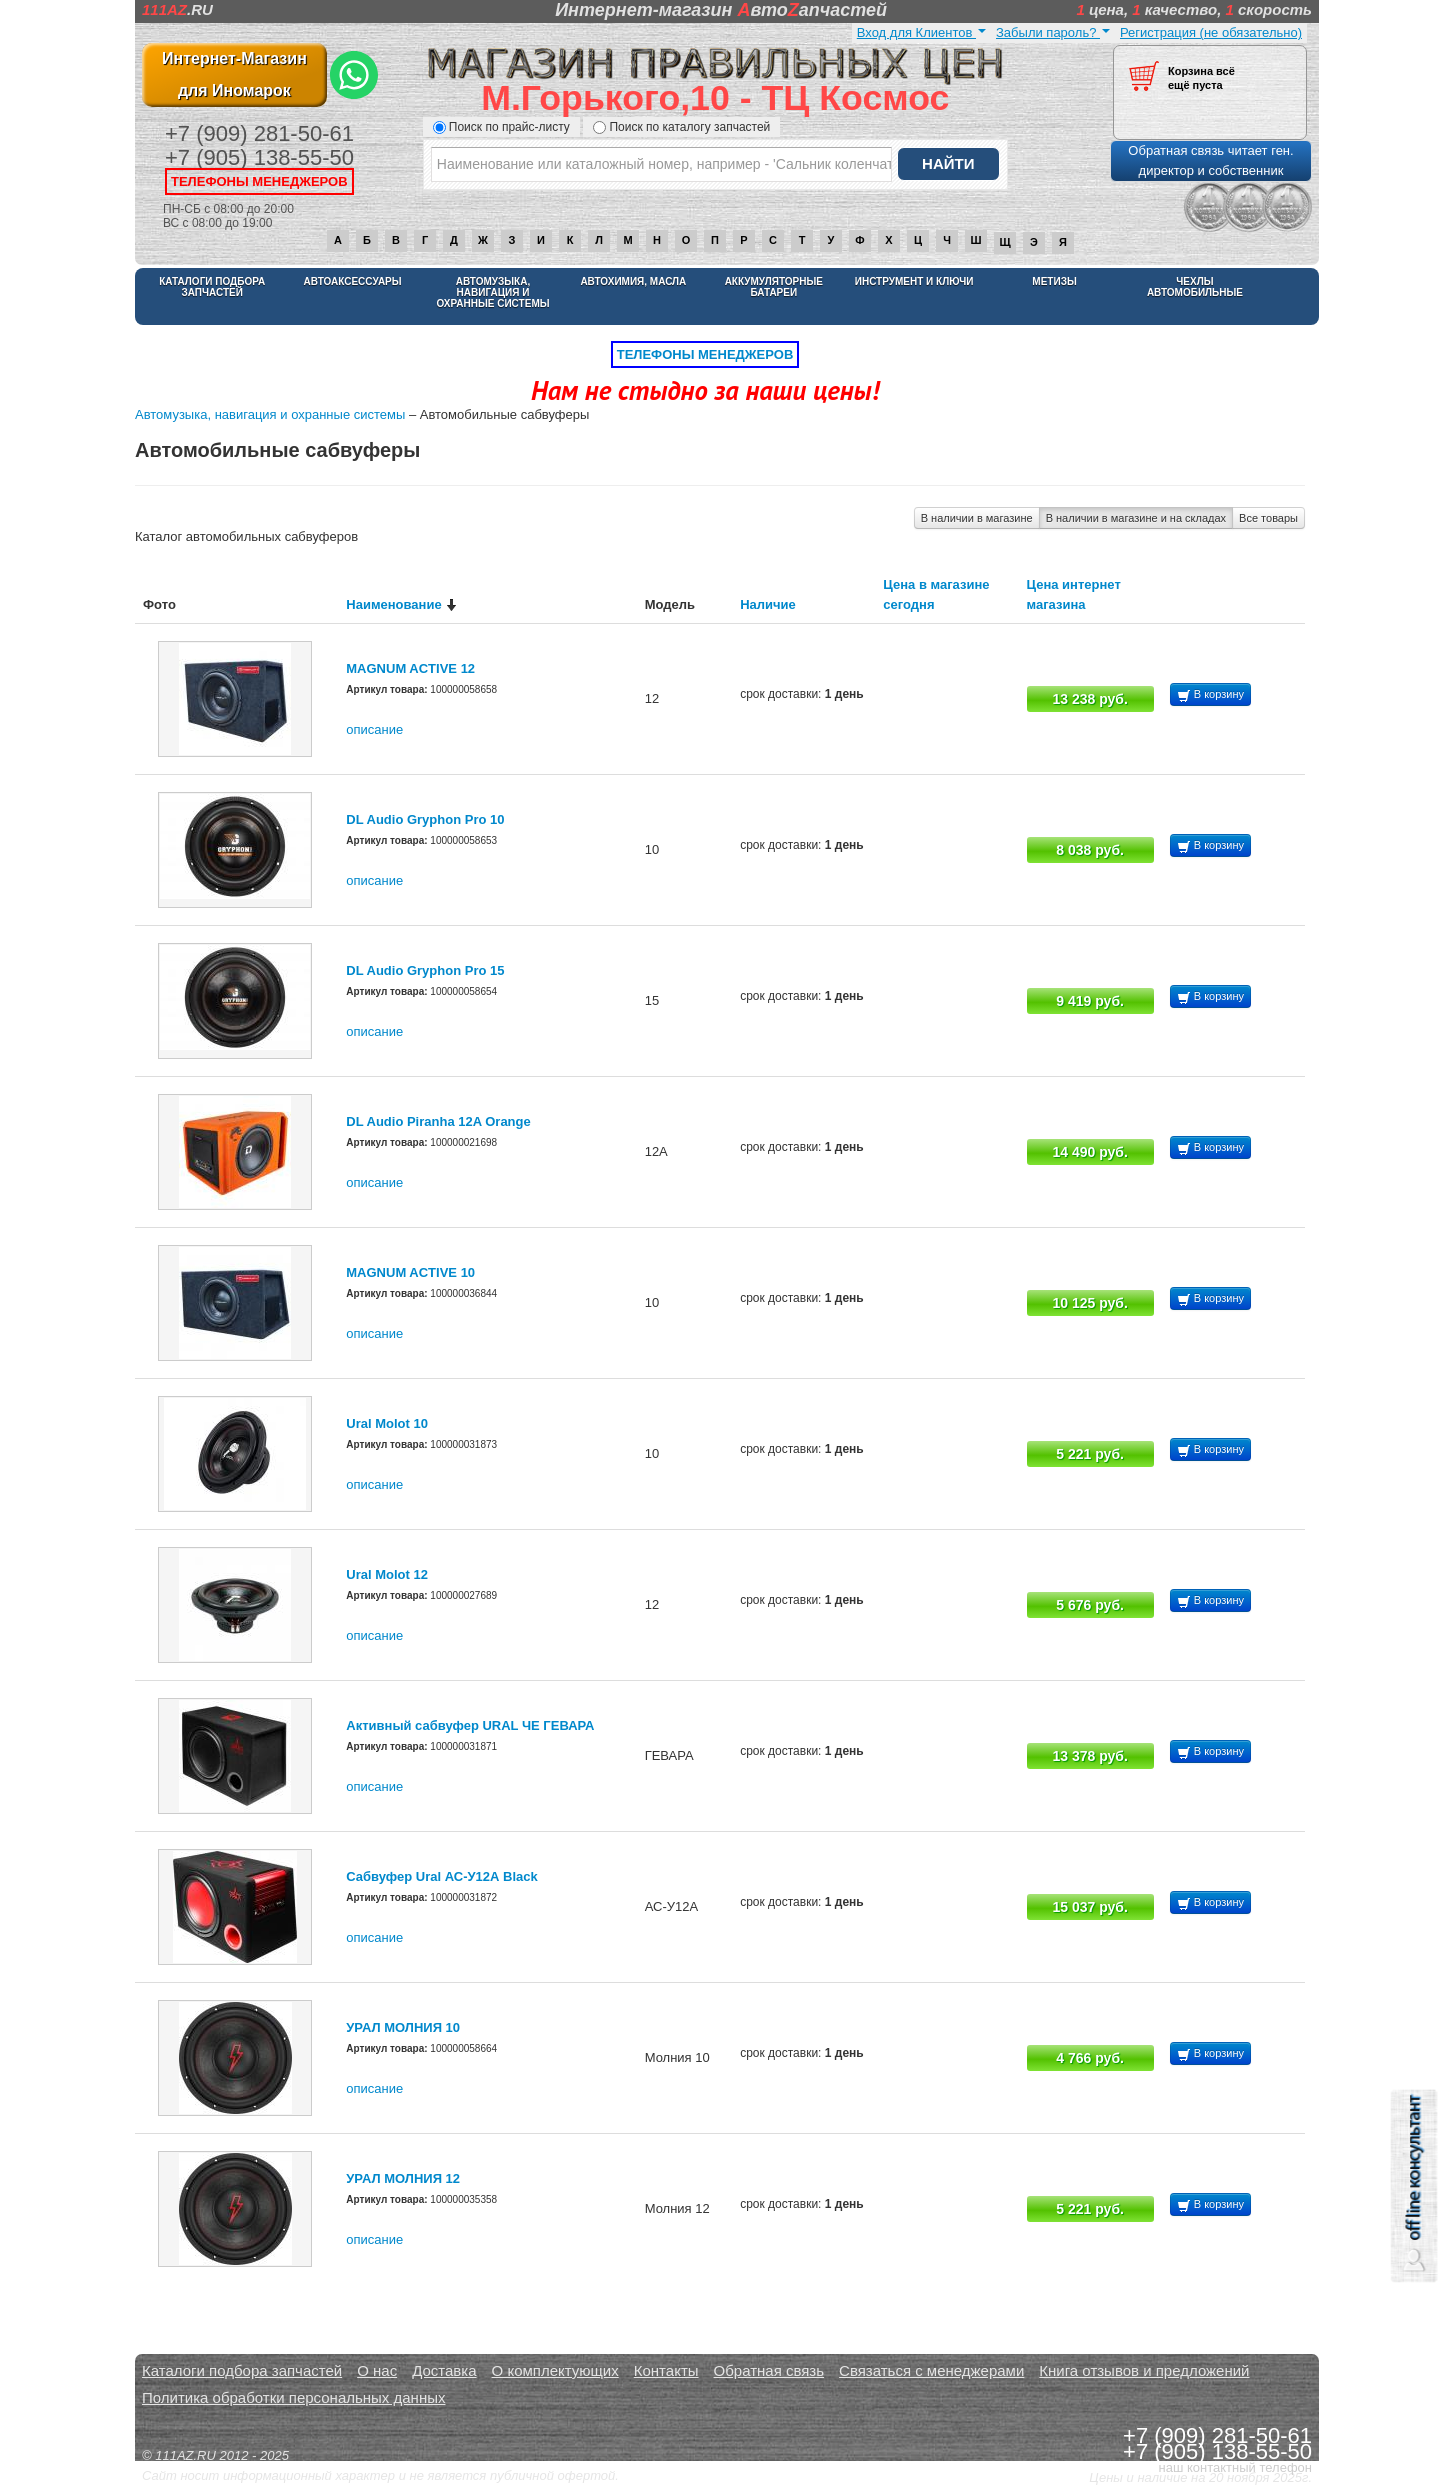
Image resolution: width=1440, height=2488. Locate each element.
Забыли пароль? (1053, 32)
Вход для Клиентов (921, 32)
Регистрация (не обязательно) (1211, 32)
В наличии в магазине (977, 518)
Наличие (768, 604)
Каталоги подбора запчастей (212, 287)
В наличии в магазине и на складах (1136, 518)
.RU (177, 9)
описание (374, 729)
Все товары (1268, 518)
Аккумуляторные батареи (774, 287)
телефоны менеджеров (259, 181)
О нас (377, 2370)
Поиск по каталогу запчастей (681, 127)
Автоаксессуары (353, 281)
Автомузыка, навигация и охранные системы (492, 292)
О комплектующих (555, 2370)
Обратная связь (769, 2370)
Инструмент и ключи (914, 281)
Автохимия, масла (633, 281)
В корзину (1210, 695)
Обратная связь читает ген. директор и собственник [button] (1210, 160)
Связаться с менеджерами (931, 2370)
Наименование (393, 604)
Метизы (1054, 281)
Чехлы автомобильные (1195, 287)
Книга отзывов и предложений (1144, 2370)
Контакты (666, 2370)
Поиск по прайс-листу (501, 127)
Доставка (444, 2370)
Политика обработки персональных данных (293, 2397)
